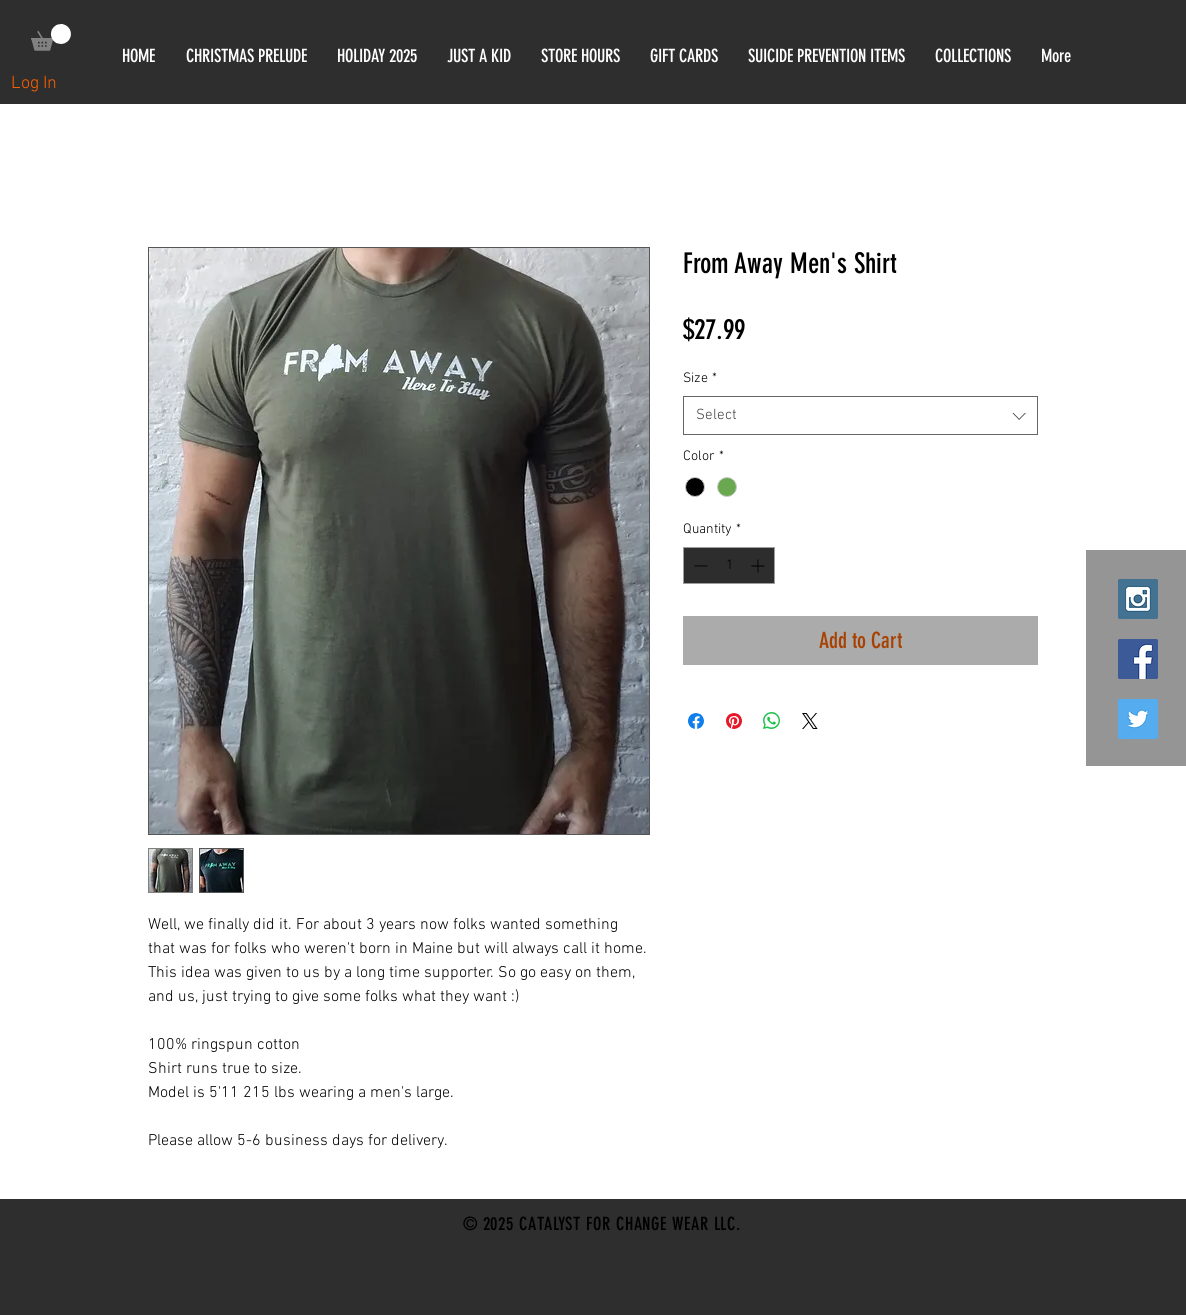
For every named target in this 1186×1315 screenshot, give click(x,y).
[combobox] (860, 415)
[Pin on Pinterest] (734, 721)
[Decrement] (698, 565)
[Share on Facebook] (696, 721)
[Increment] (759, 565)
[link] (51, 37)
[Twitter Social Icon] (1138, 719)
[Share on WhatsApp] (772, 721)
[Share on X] (810, 721)
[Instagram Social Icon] (1138, 599)
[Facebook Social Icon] (1138, 659)
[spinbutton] (729, 565)
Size (700, 378)
